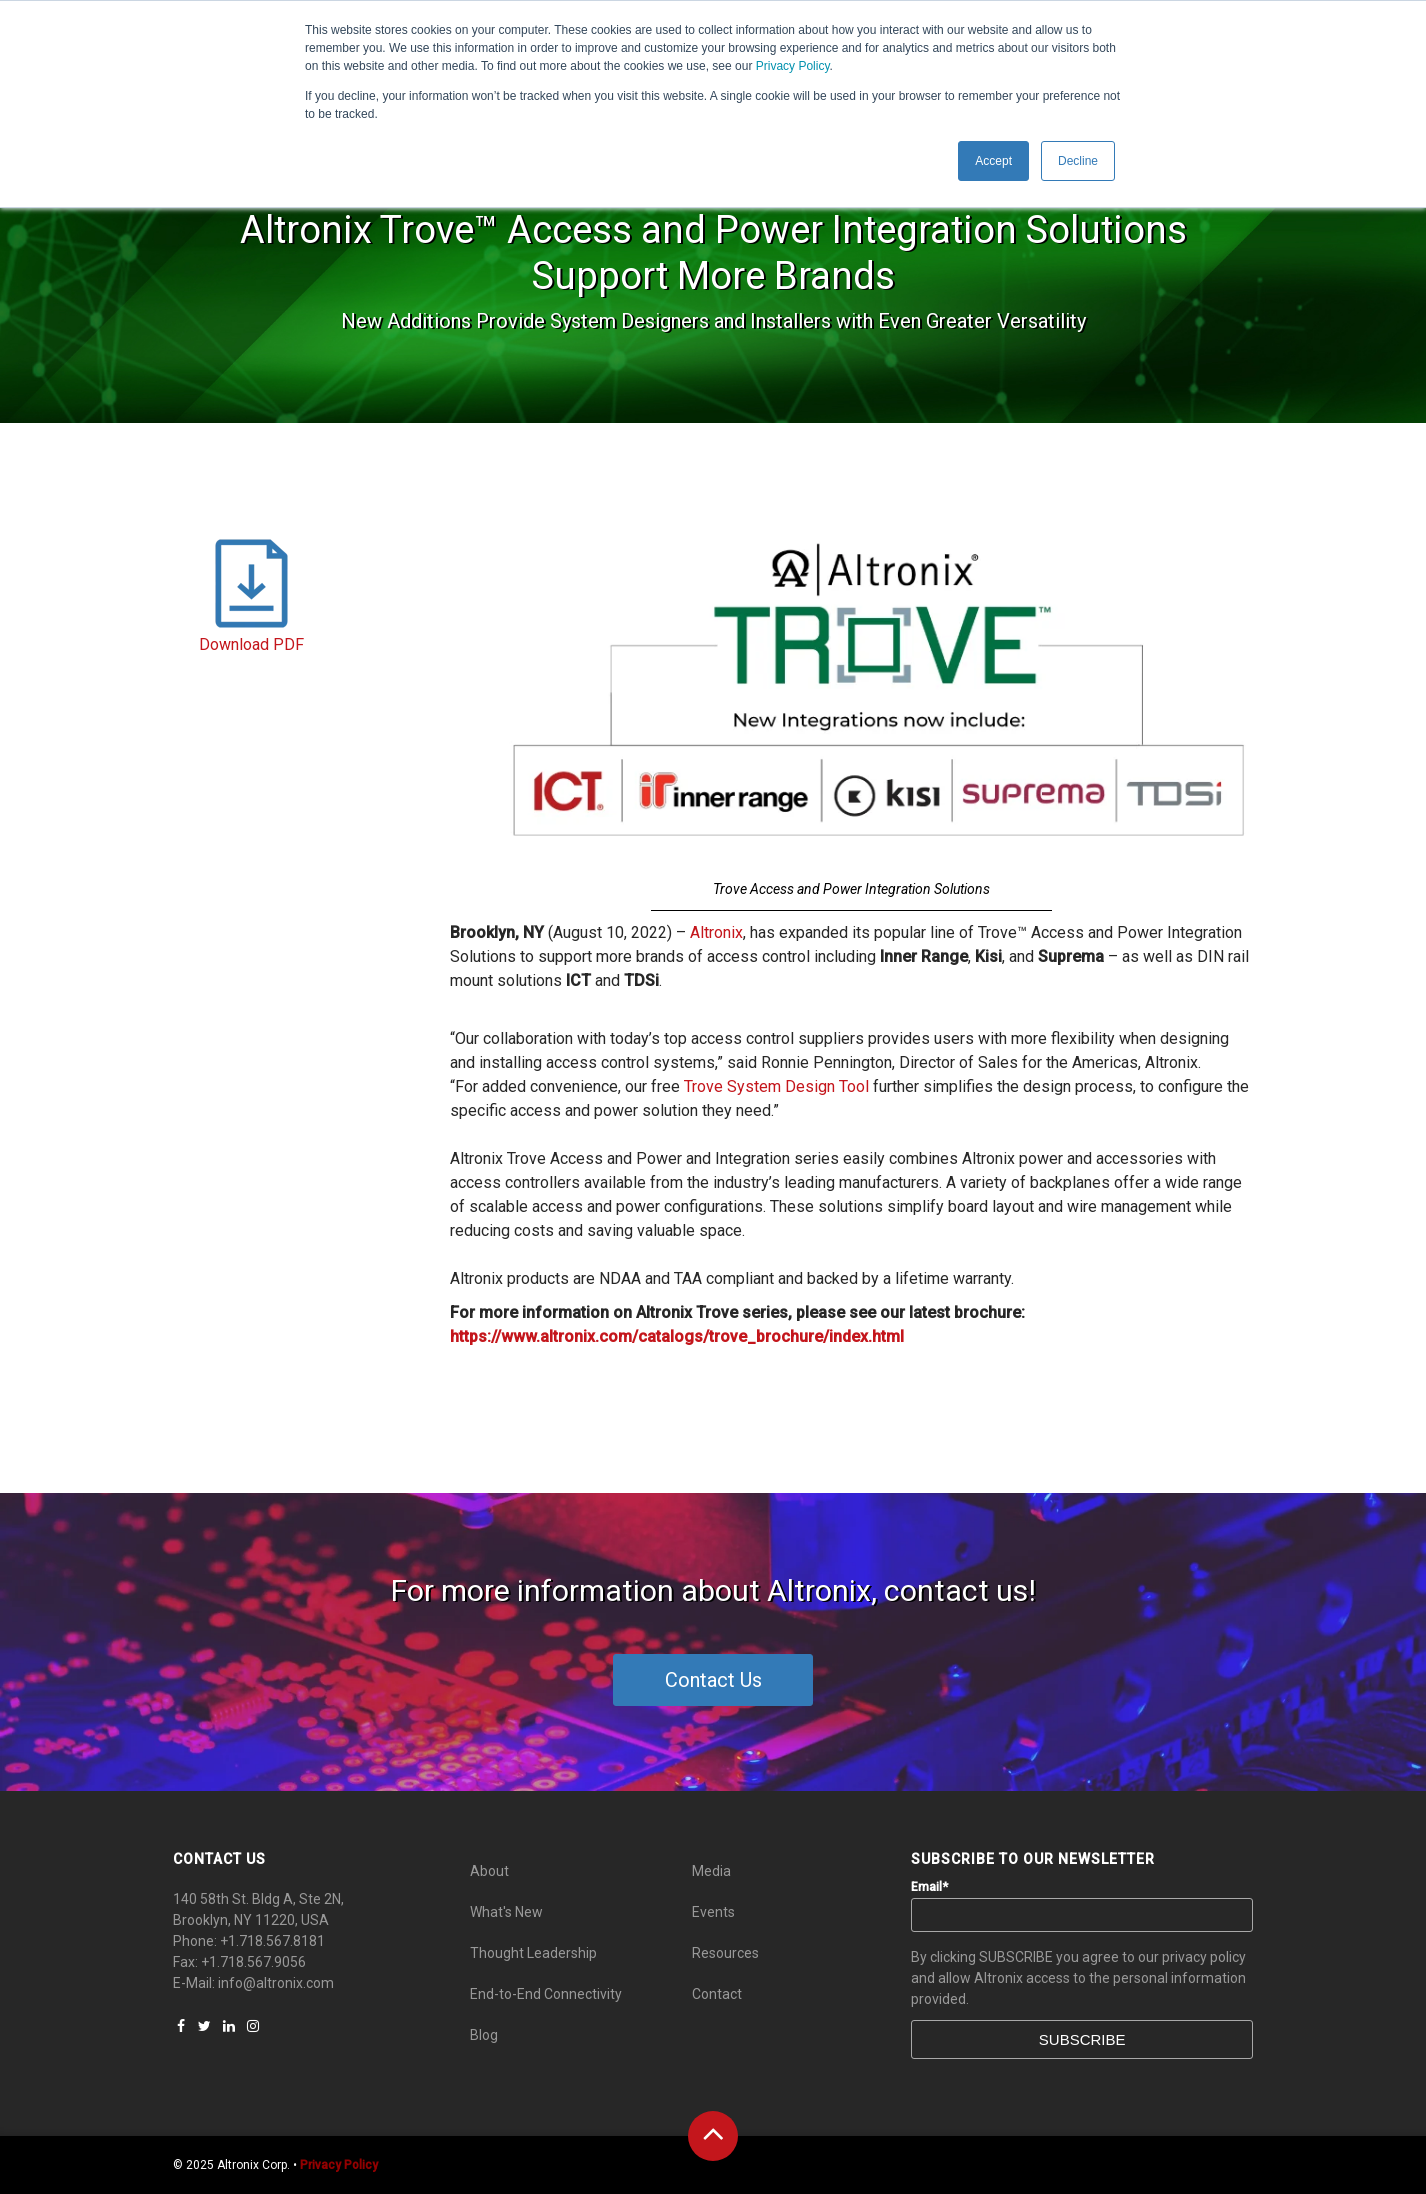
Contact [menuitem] (717, 1994)
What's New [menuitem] (506, 1912)
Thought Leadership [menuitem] (533, 1953)
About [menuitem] (489, 1871)
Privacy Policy (793, 66)
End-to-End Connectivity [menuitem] (546, 1994)
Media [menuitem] (711, 1871)
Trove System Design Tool (776, 1086)
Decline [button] (1078, 161)
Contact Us (713, 1680)
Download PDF (251, 644)
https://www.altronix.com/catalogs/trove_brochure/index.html (677, 1336)
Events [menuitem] (713, 1912)
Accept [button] (993, 161)
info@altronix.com (276, 1983)
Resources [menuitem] (725, 1953)
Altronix (716, 932)
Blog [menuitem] (484, 2035)
